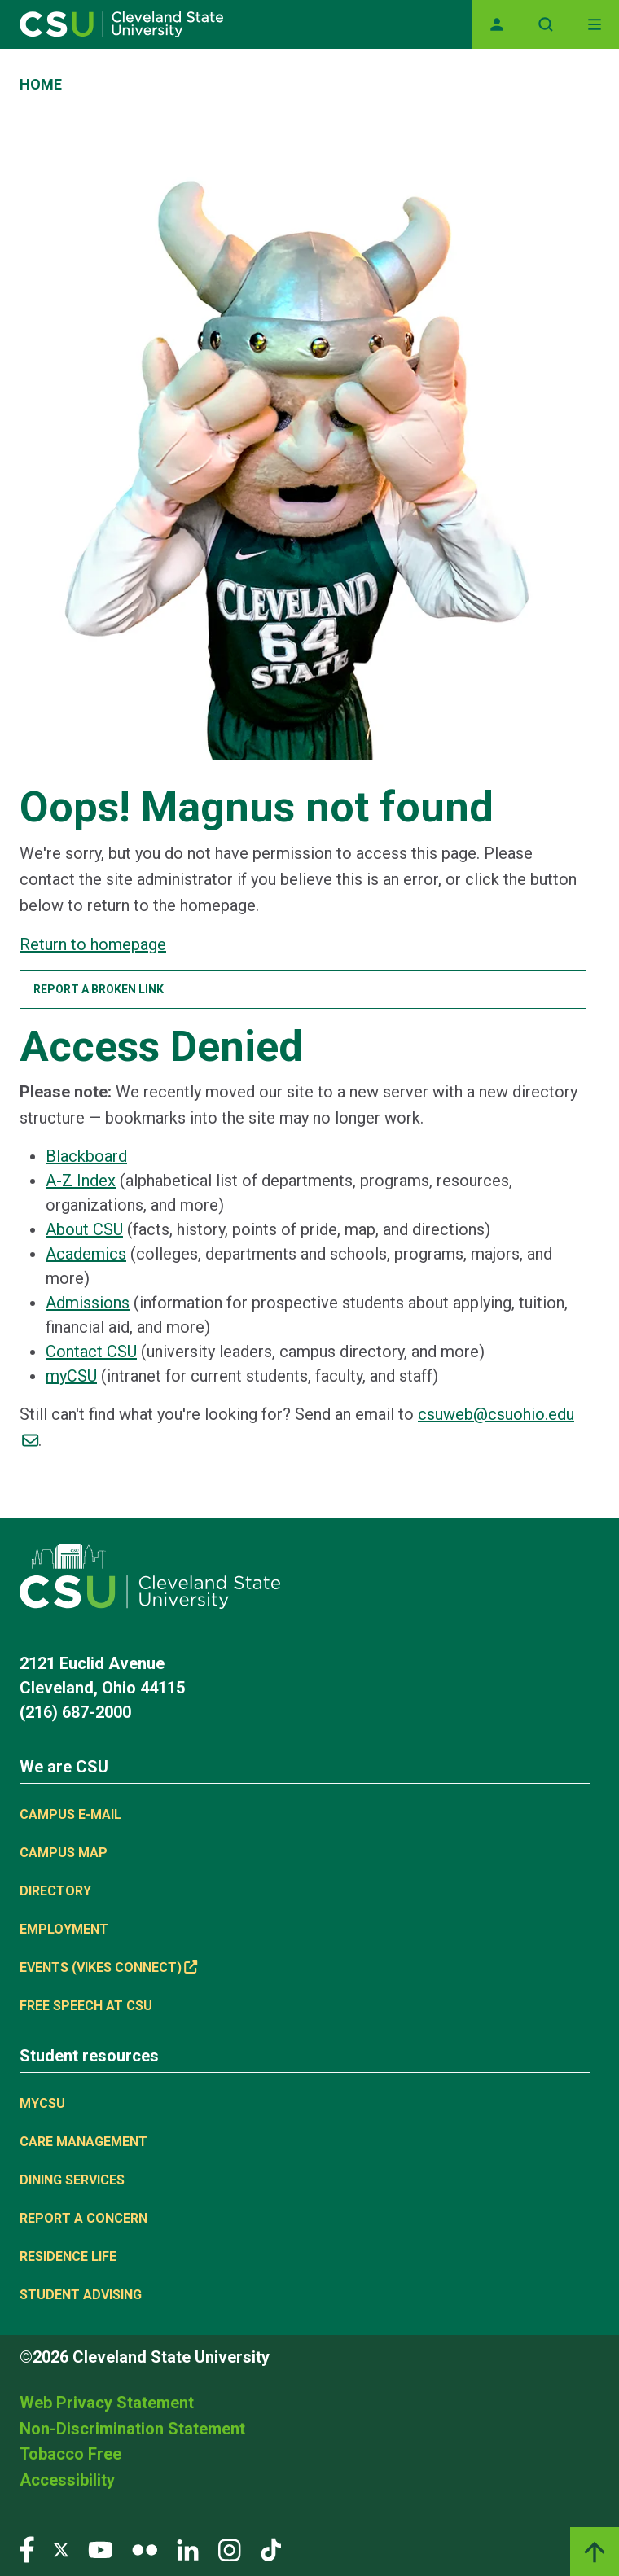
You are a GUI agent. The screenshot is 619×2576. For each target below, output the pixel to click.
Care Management (83, 2141)
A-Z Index (81, 1180)
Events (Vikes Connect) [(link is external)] (108, 1967)
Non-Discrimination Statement (132, 2428)
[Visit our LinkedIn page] (188, 2548)
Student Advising (81, 2294)
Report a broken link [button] (98, 989)
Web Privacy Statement (107, 2402)
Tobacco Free (70, 2454)
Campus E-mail (70, 1814)
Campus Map (64, 1852)
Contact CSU (91, 1351)
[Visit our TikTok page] (271, 2548)
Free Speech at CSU (86, 2005)
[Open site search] (545, 24)
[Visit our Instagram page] (229, 2548)
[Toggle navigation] (594, 24)
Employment (64, 1929)
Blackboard (86, 1156)
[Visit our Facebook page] (27, 2548)
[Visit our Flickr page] (144, 2548)
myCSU (71, 1376)
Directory (55, 1891)
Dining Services (72, 2180)
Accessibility (67, 2480)
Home (41, 84)
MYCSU (42, 2103)
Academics (86, 1254)
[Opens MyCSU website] (496, 24)
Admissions (88, 1302)
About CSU (84, 1229)
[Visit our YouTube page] (100, 2548)
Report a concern (83, 2218)
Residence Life (68, 2256)
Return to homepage (93, 944)
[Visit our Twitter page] (61, 2548)
